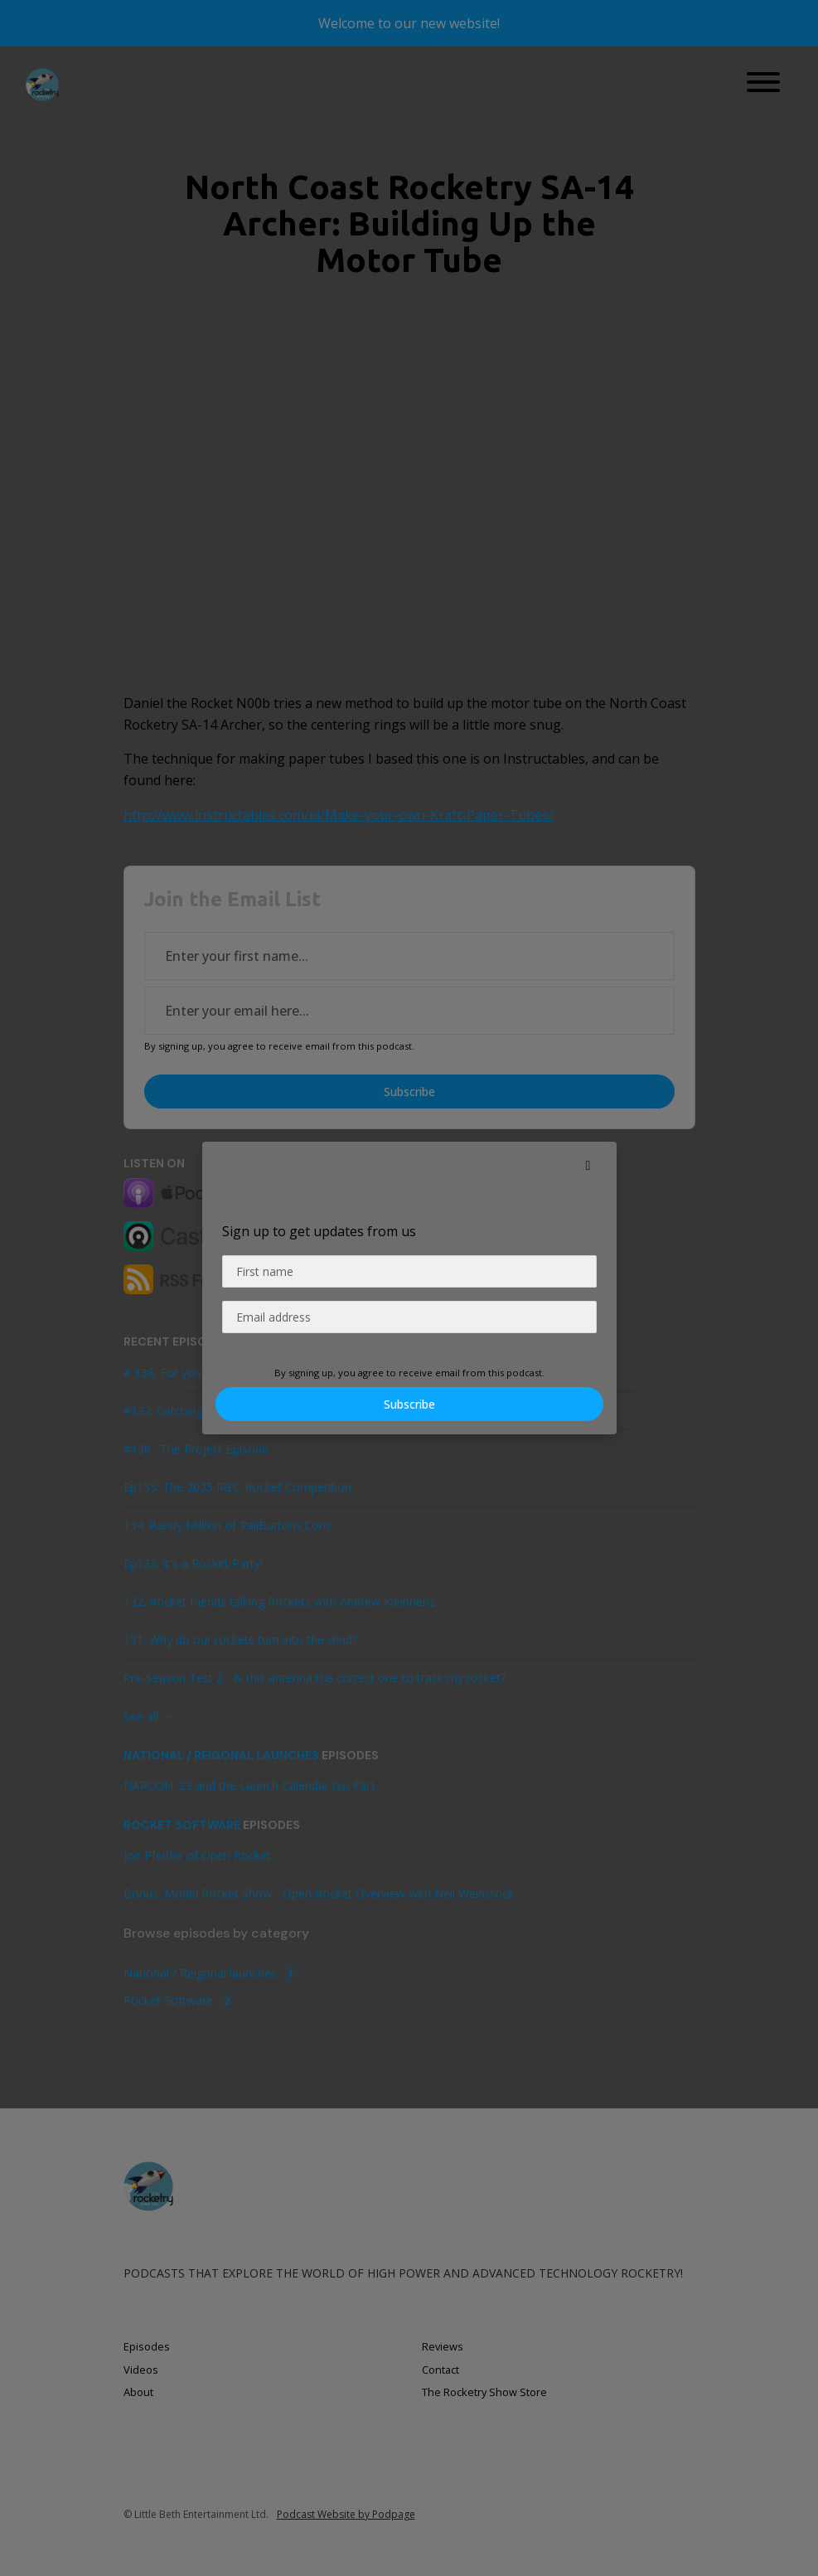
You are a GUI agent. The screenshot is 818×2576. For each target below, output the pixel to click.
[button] (588, 1165)
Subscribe (409, 1404)
